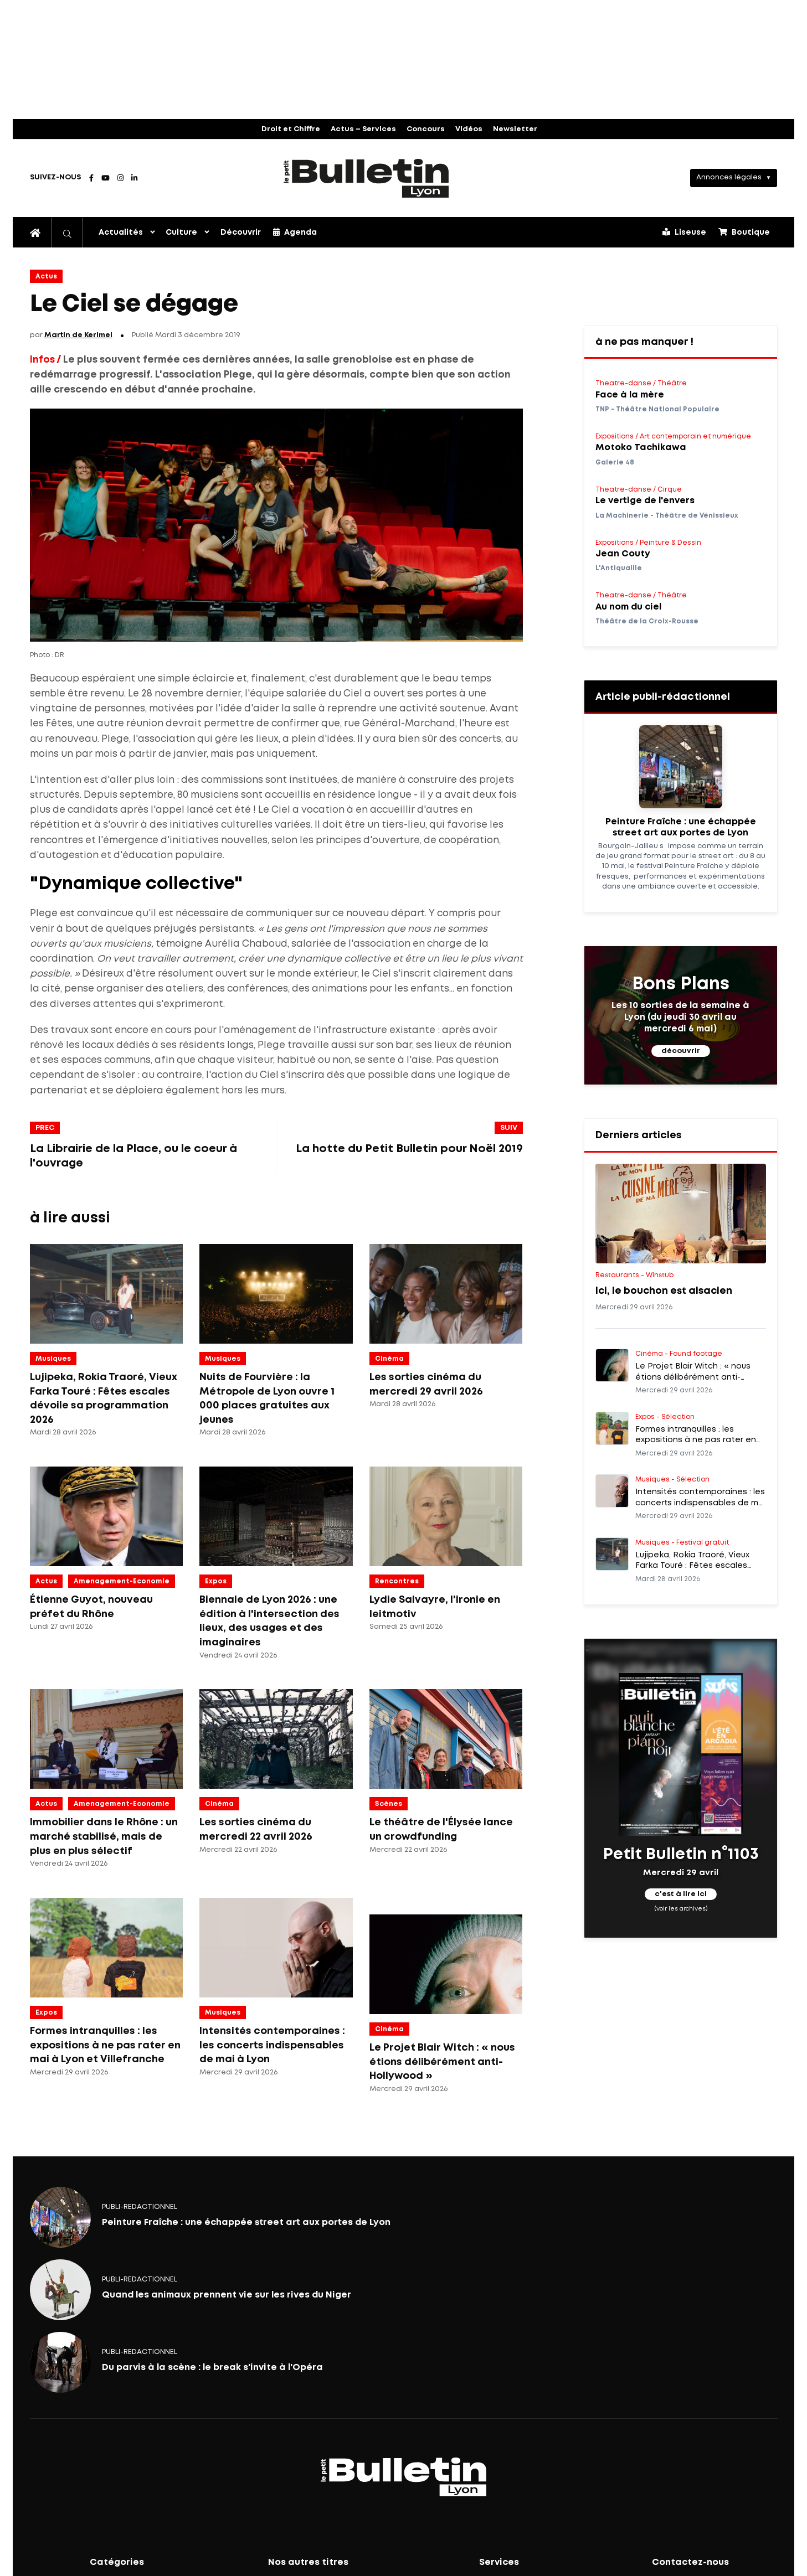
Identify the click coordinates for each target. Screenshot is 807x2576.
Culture (181, 232)
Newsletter (515, 129)
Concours (426, 129)
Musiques (53, 1359)
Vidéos (468, 129)
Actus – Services (363, 129)
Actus (46, 276)
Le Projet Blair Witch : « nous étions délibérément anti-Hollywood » (442, 2062)
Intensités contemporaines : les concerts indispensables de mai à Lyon (272, 2045)
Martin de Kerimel (78, 335)
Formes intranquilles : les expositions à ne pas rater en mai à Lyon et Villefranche (105, 2045)
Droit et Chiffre (290, 129)
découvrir (680, 1051)
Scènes (388, 1804)
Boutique (744, 232)
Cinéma (389, 1359)
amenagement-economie (121, 1581)
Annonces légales (729, 177)
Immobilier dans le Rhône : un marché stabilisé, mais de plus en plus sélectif (104, 1836)
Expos (216, 1581)
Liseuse (684, 232)
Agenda (295, 232)
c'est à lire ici (681, 1895)
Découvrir (240, 232)
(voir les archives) (680, 1909)
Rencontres (397, 1581)
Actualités (121, 232)
